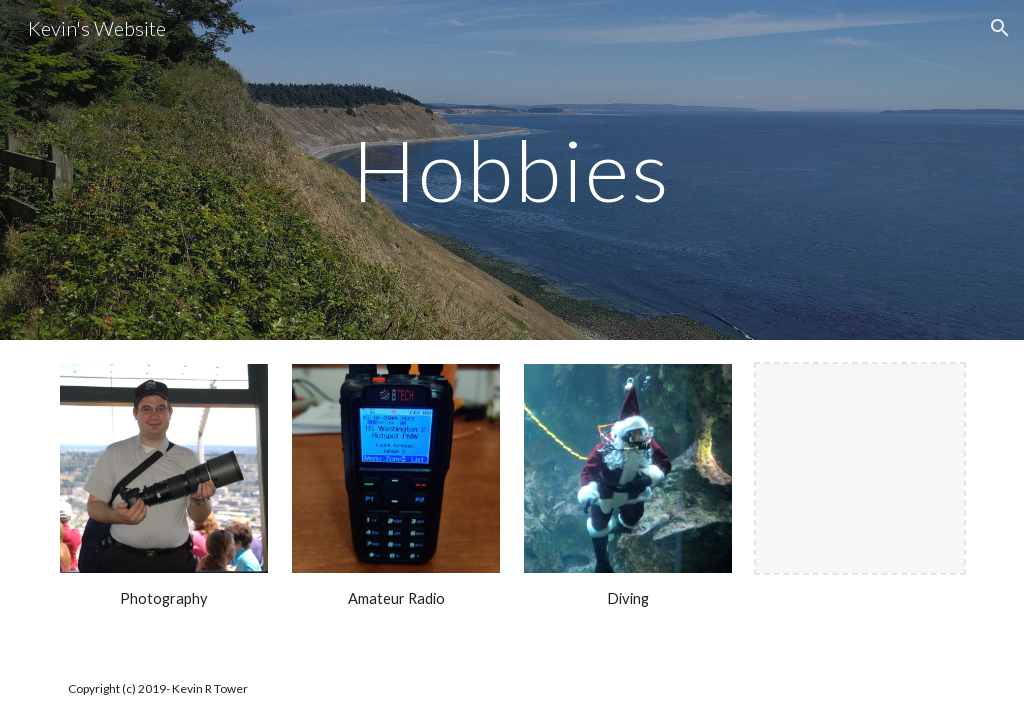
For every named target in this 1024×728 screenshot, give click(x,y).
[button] (1000, 28)
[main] (511, 169)
